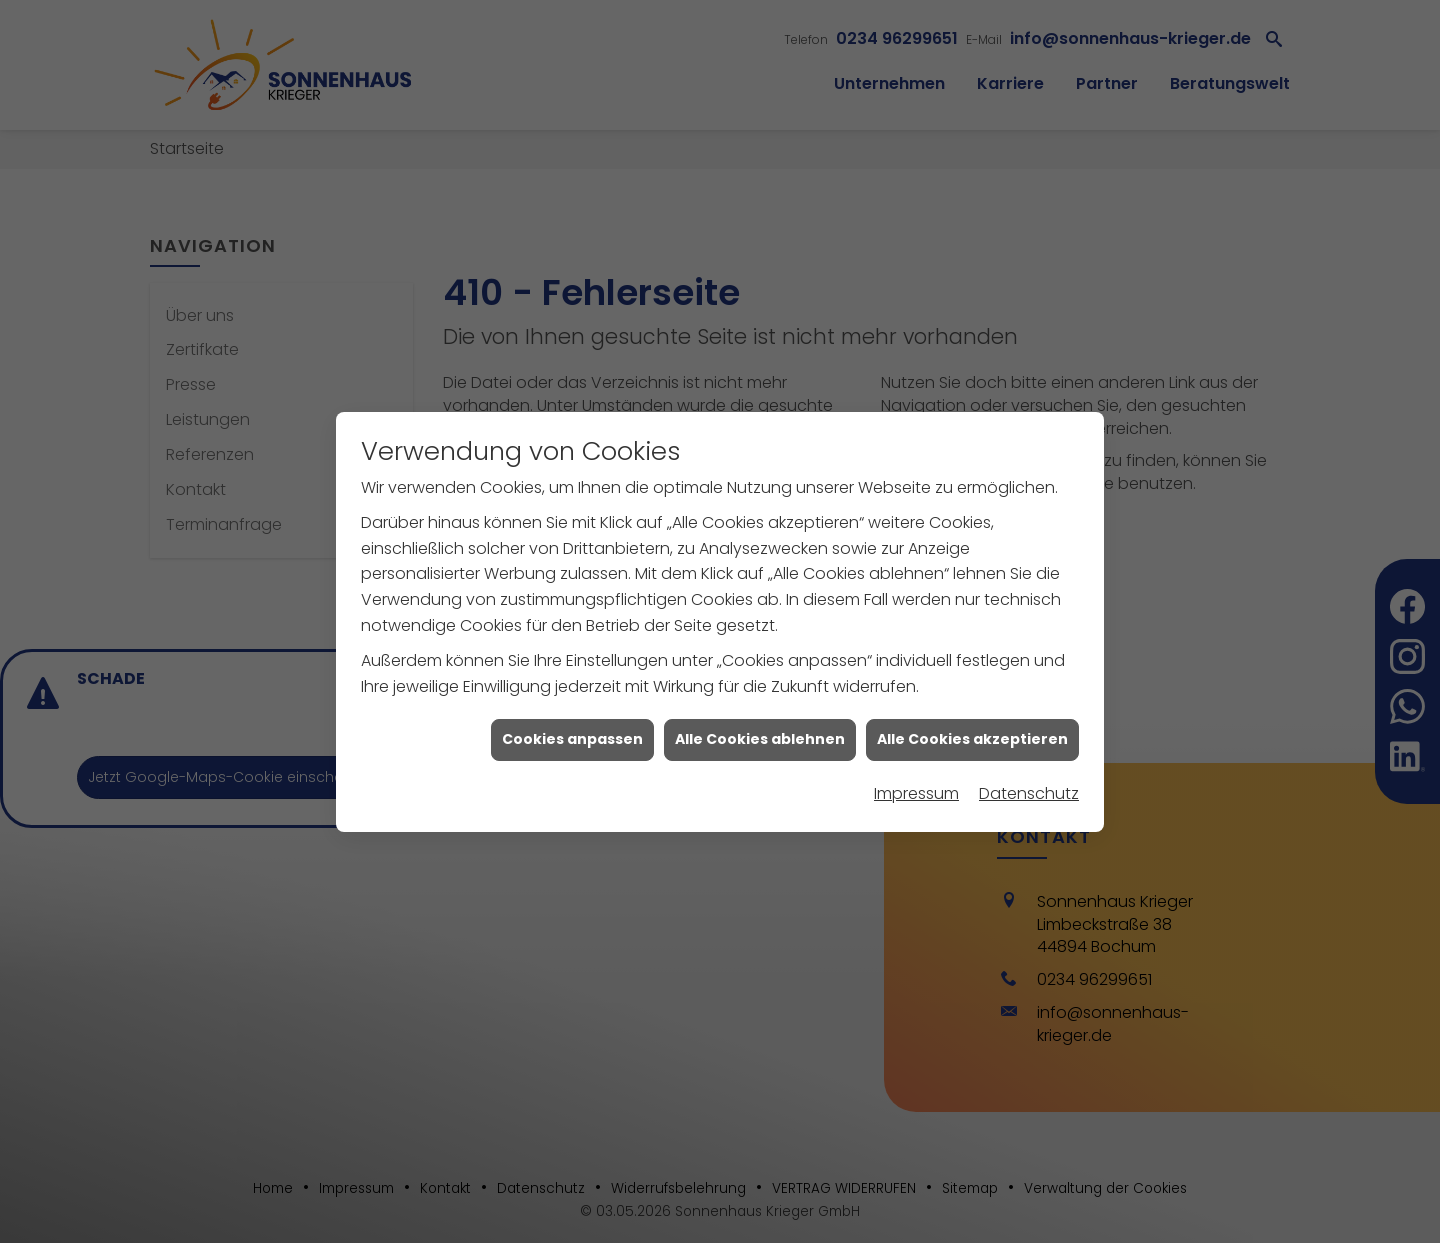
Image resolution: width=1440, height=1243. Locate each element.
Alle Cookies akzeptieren (972, 733)
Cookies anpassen (572, 733)
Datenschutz (1029, 786)
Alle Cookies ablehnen (760, 733)
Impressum (916, 786)
